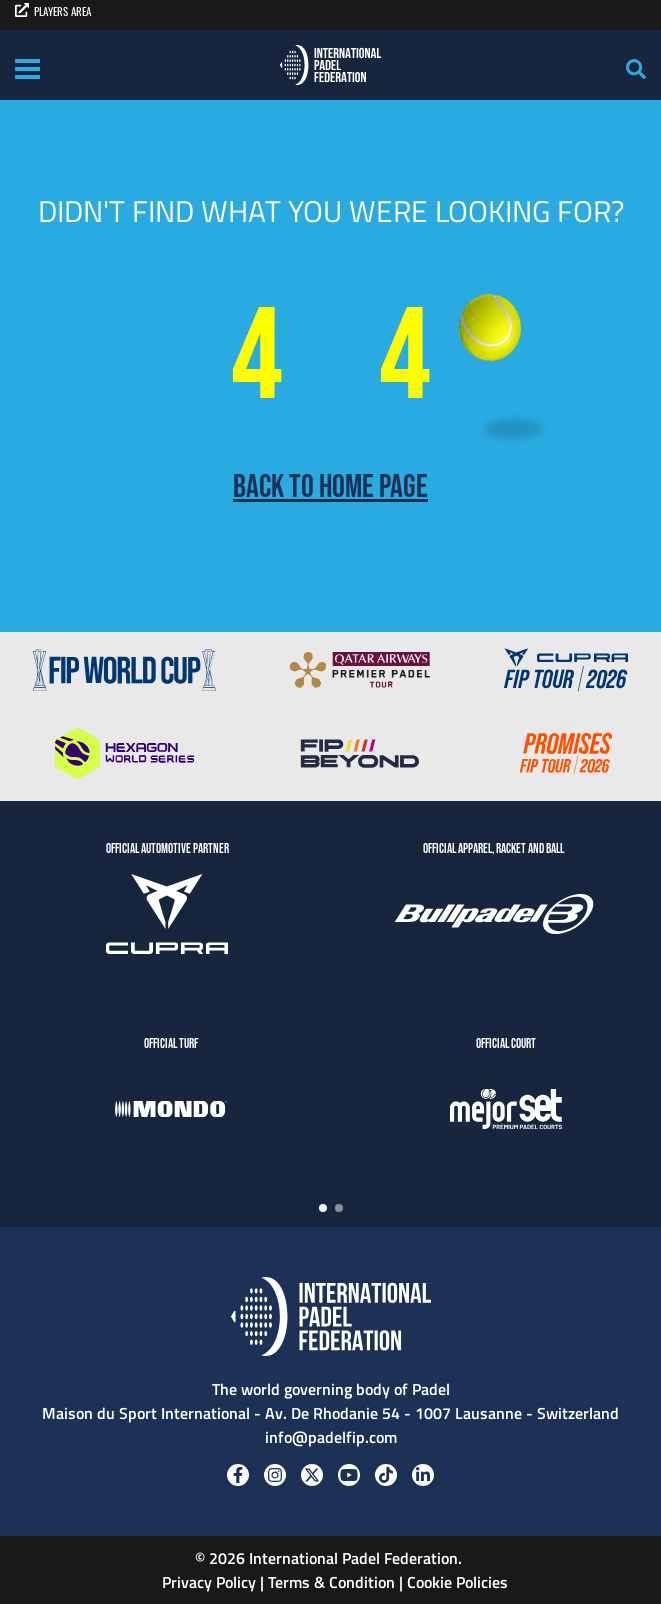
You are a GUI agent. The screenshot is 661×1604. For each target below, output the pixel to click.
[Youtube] (349, 1475)
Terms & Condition (331, 1582)
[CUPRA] (167, 917)
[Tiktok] (386, 1475)
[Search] (636, 69)
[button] (323, 1208)
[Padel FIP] (330, 65)
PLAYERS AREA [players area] (53, 11)
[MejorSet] (506, 1112)
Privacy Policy (207, 1582)
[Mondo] (171, 1112)
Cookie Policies (457, 1582)
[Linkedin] (423, 1475)
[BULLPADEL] (494, 917)
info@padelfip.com (331, 1437)
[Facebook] (238, 1475)
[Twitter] (312, 1475)
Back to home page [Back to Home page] (330, 488)
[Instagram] (275, 1475)
